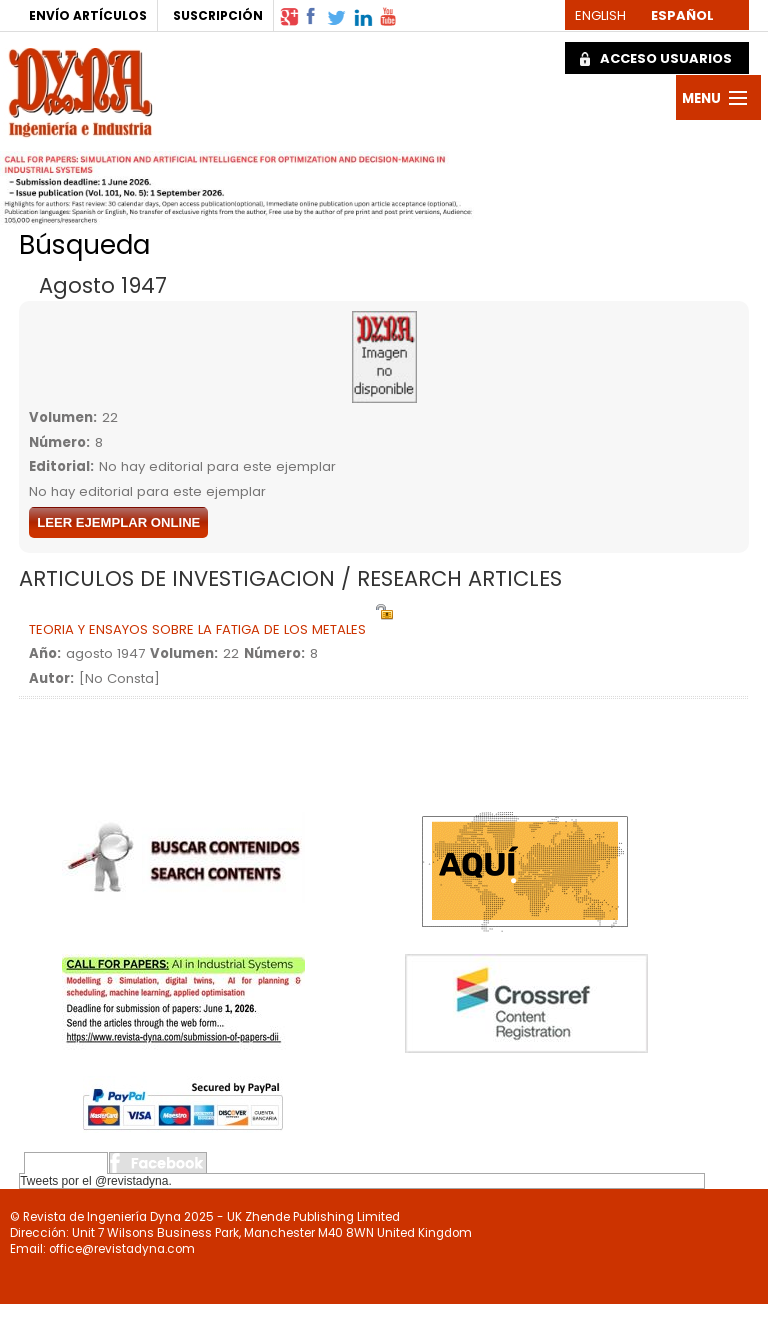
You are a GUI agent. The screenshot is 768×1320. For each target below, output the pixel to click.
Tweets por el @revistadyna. (96, 1181)
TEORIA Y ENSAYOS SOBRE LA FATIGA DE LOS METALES (197, 629)
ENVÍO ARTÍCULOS (88, 15)
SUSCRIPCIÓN (218, 15)
